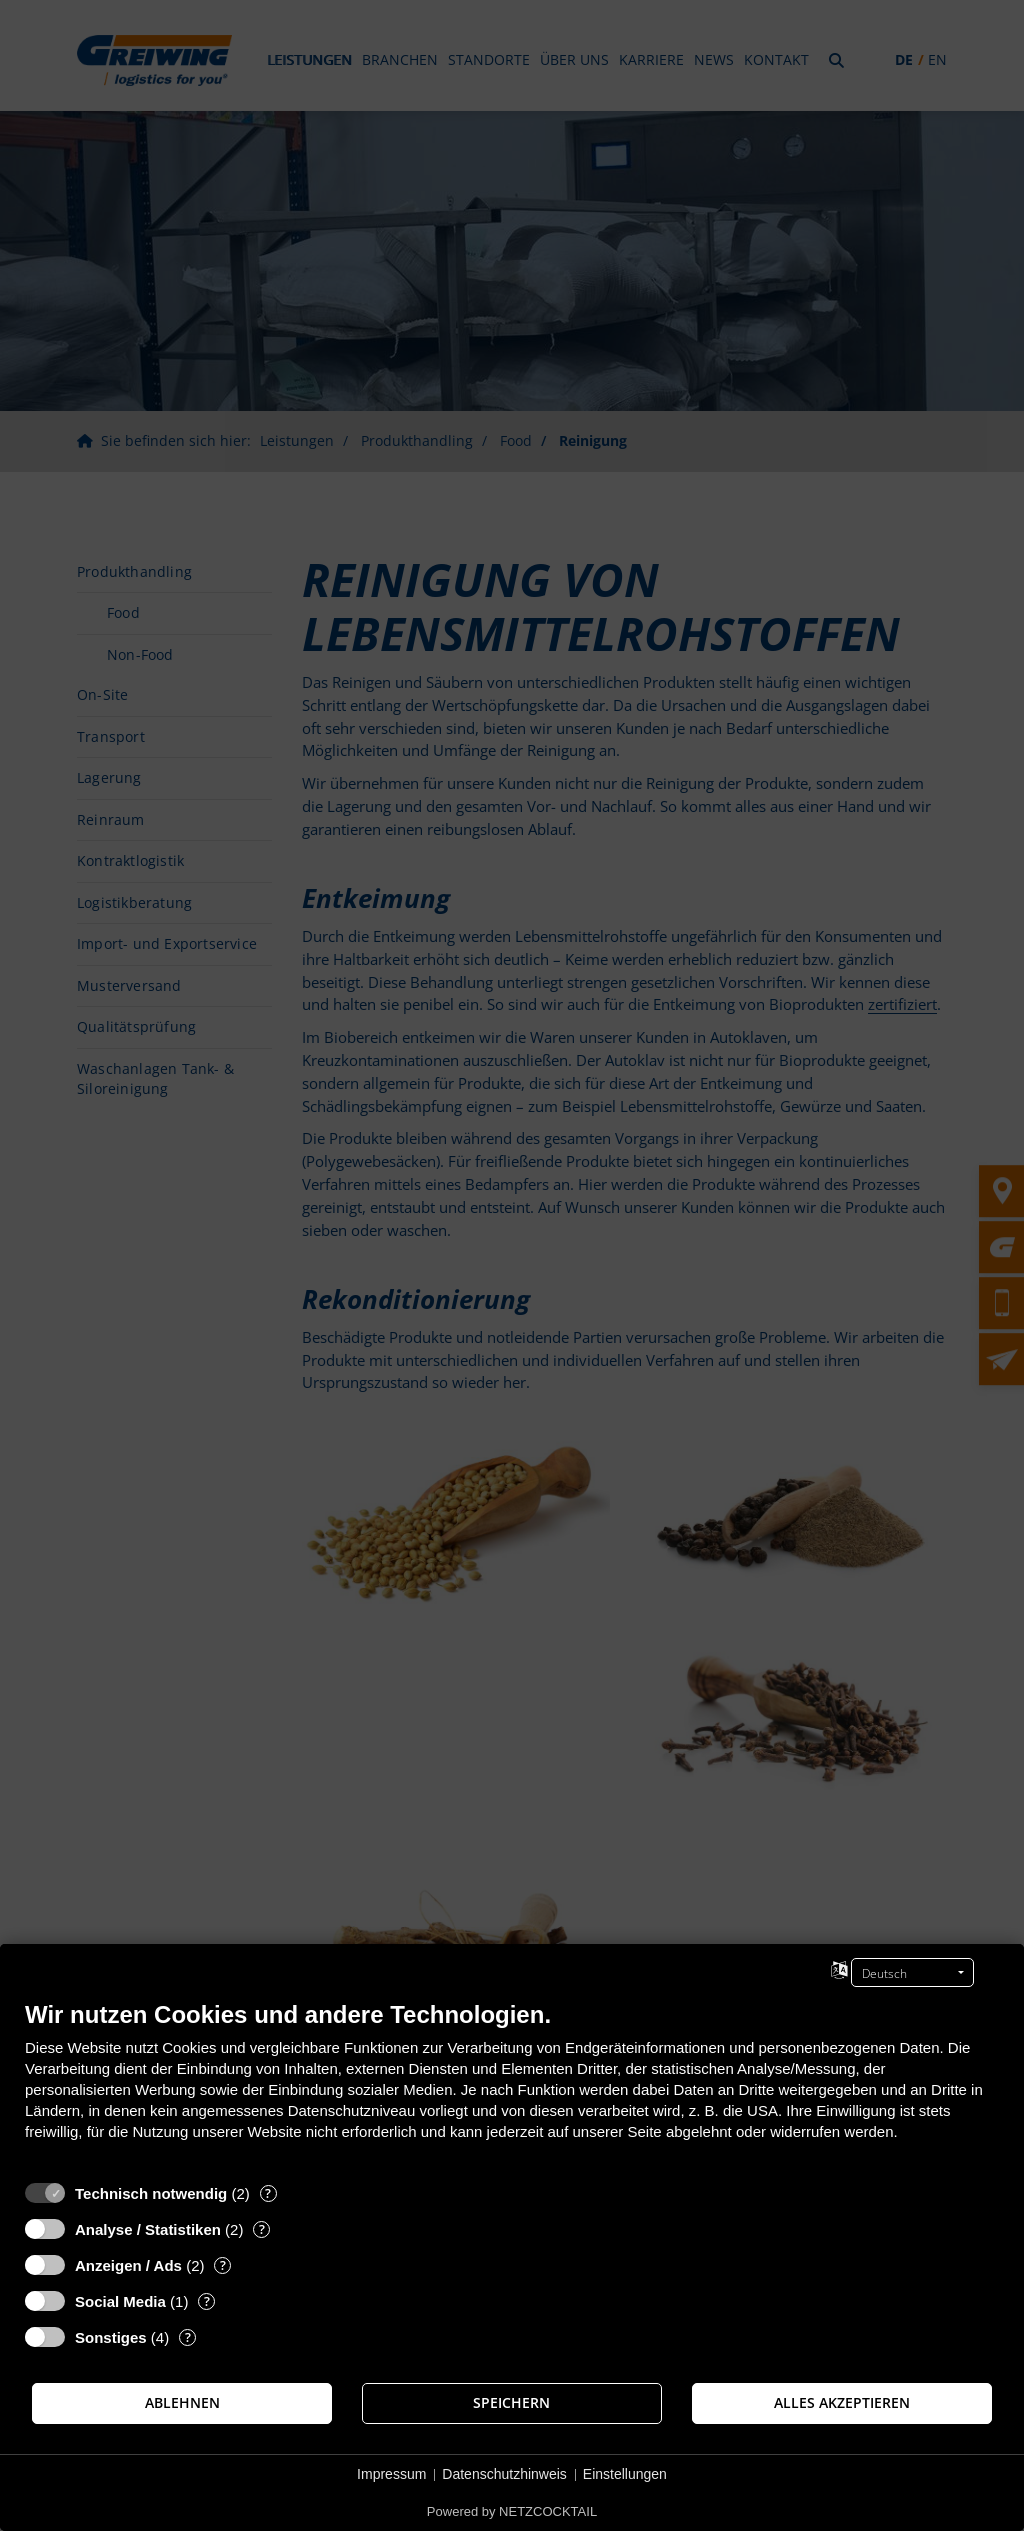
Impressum (391, 2474)
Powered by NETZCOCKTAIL (512, 2511)
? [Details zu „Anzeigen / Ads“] (223, 2265)
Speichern (511, 2403)
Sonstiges (111, 2337)
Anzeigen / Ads (128, 2265)
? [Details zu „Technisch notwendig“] (268, 2193)
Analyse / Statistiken (148, 2229)
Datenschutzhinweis (504, 2474)
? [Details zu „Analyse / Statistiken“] (262, 2229)
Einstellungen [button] (625, 2474)
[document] (512, 2085)
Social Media (120, 2301)
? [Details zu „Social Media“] (207, 2301)
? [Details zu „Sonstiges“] (188, 2337)
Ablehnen (182, 2403)
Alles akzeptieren (842, 2403)
